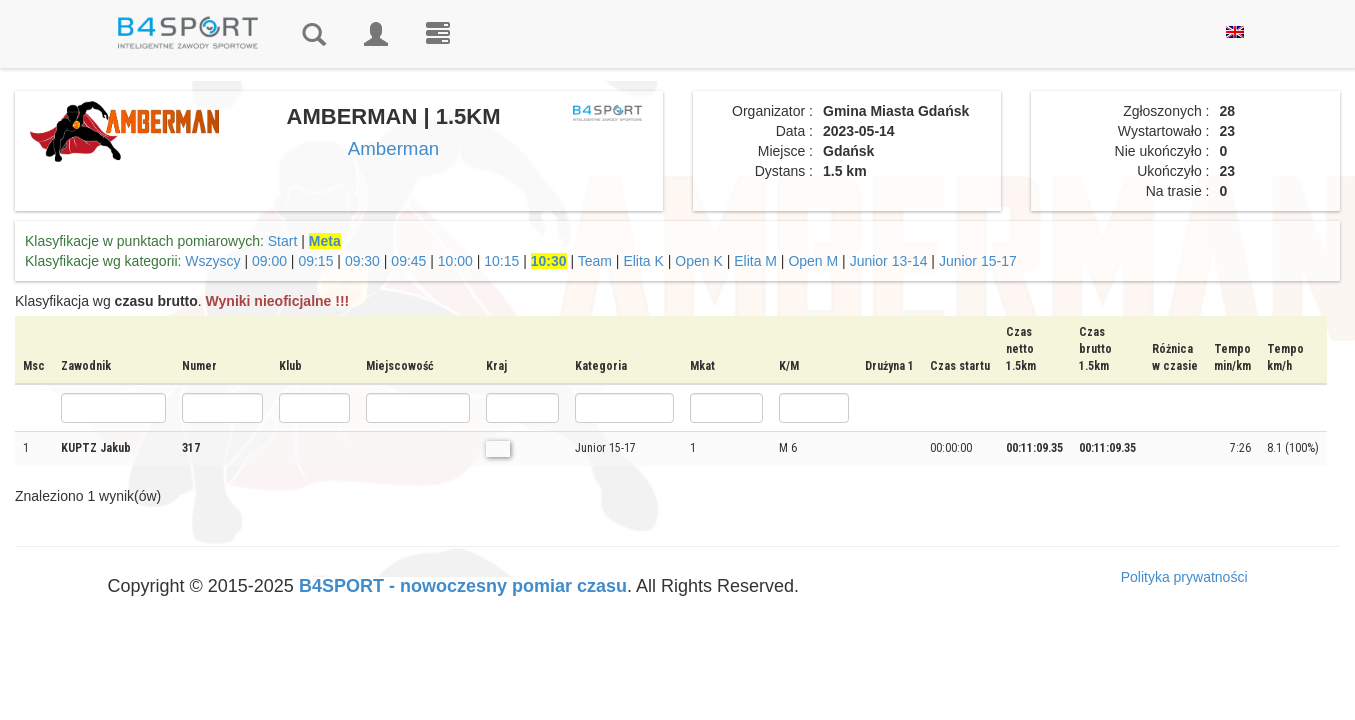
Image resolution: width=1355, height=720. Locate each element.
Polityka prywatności (1184, 577)
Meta (325, 241)
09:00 (269, 261)
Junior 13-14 (889, 261)
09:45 (408, 261)
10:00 (455, 261)
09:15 (315, 261)
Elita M (755, 261)
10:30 (549, 261)
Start (283, 241)
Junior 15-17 (978, 261)
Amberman (393, 148)
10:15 (501, 261)
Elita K (643, 261)
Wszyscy (212, 261)
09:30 (362, 261)
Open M (813, 261)
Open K (698, 261)
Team (595, 261)
